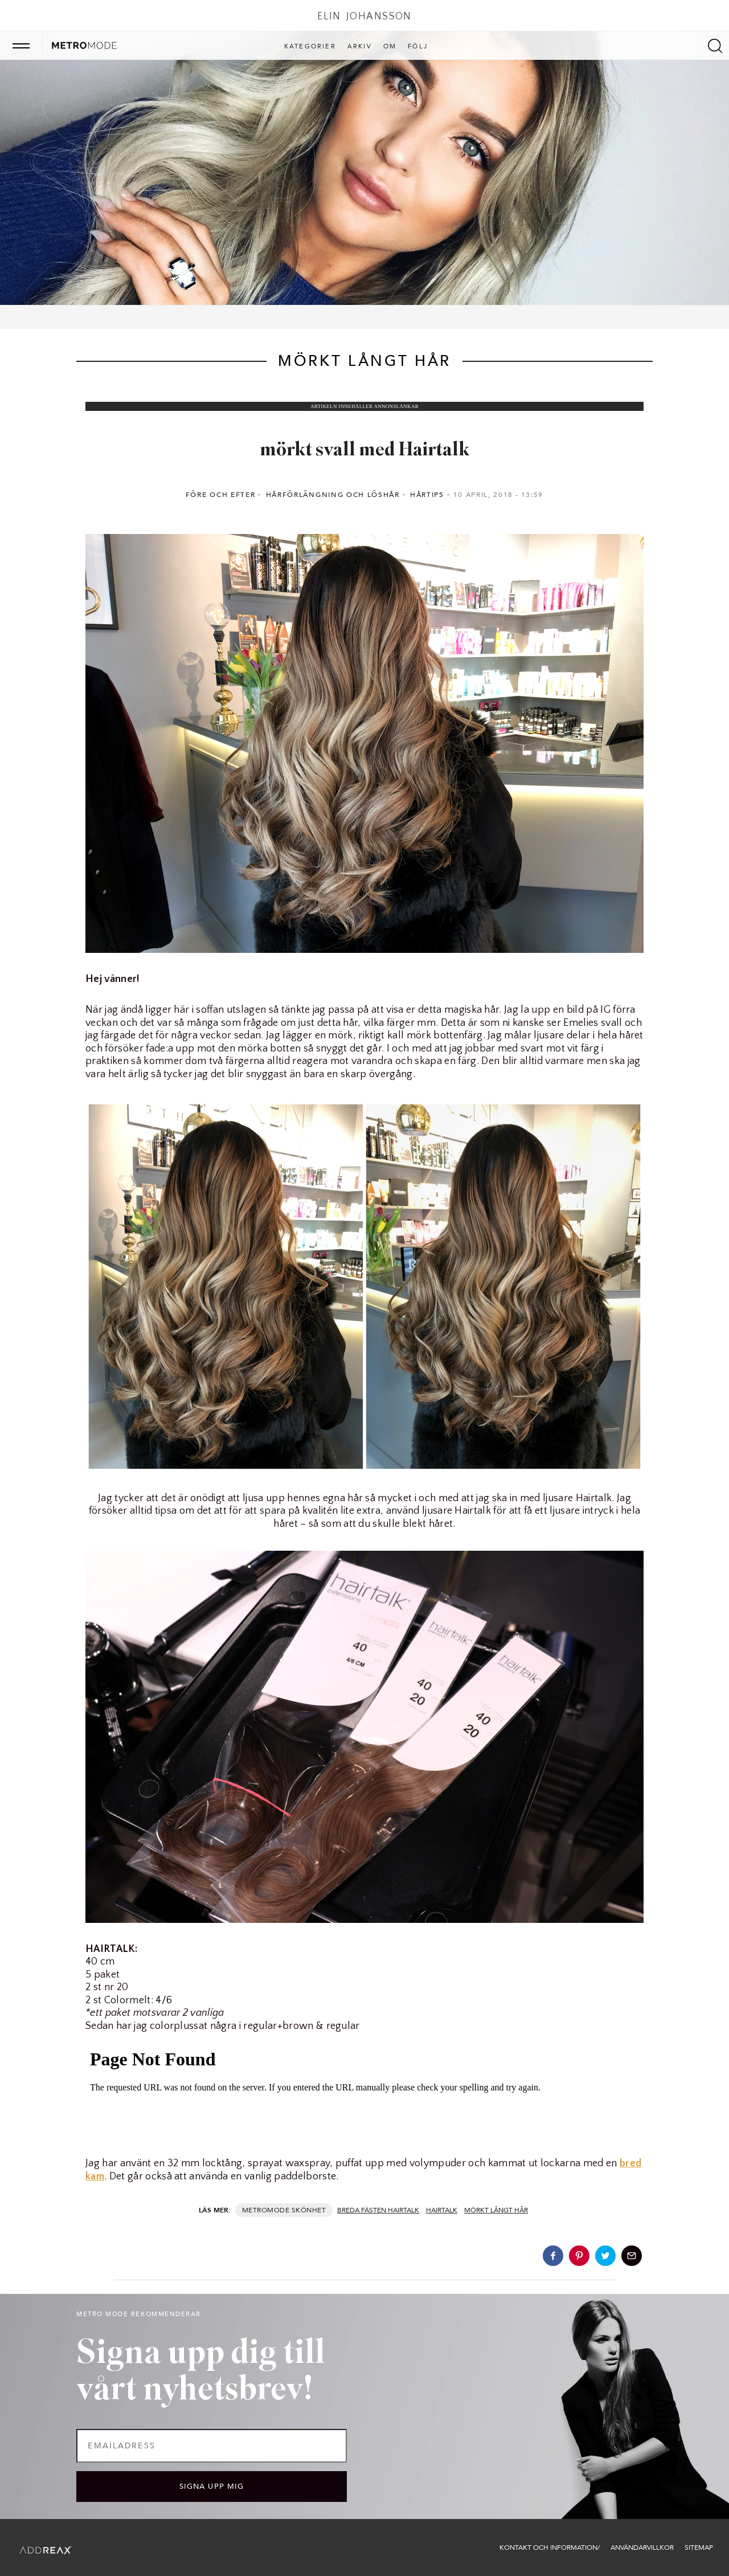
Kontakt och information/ (549, 2547)
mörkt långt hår (496, 2210)
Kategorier (310, 46)
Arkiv (359, 46)
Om (389, 46)
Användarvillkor (642, 2547)
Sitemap (699, 2547)
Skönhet (309, 2210)
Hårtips (427, 494)
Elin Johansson (364, 16)
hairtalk (441, 2210)
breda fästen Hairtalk (378, 2210)
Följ (418, 46)
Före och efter (221, 494)
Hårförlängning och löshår (333, 494)
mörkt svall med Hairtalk (365, 450)
